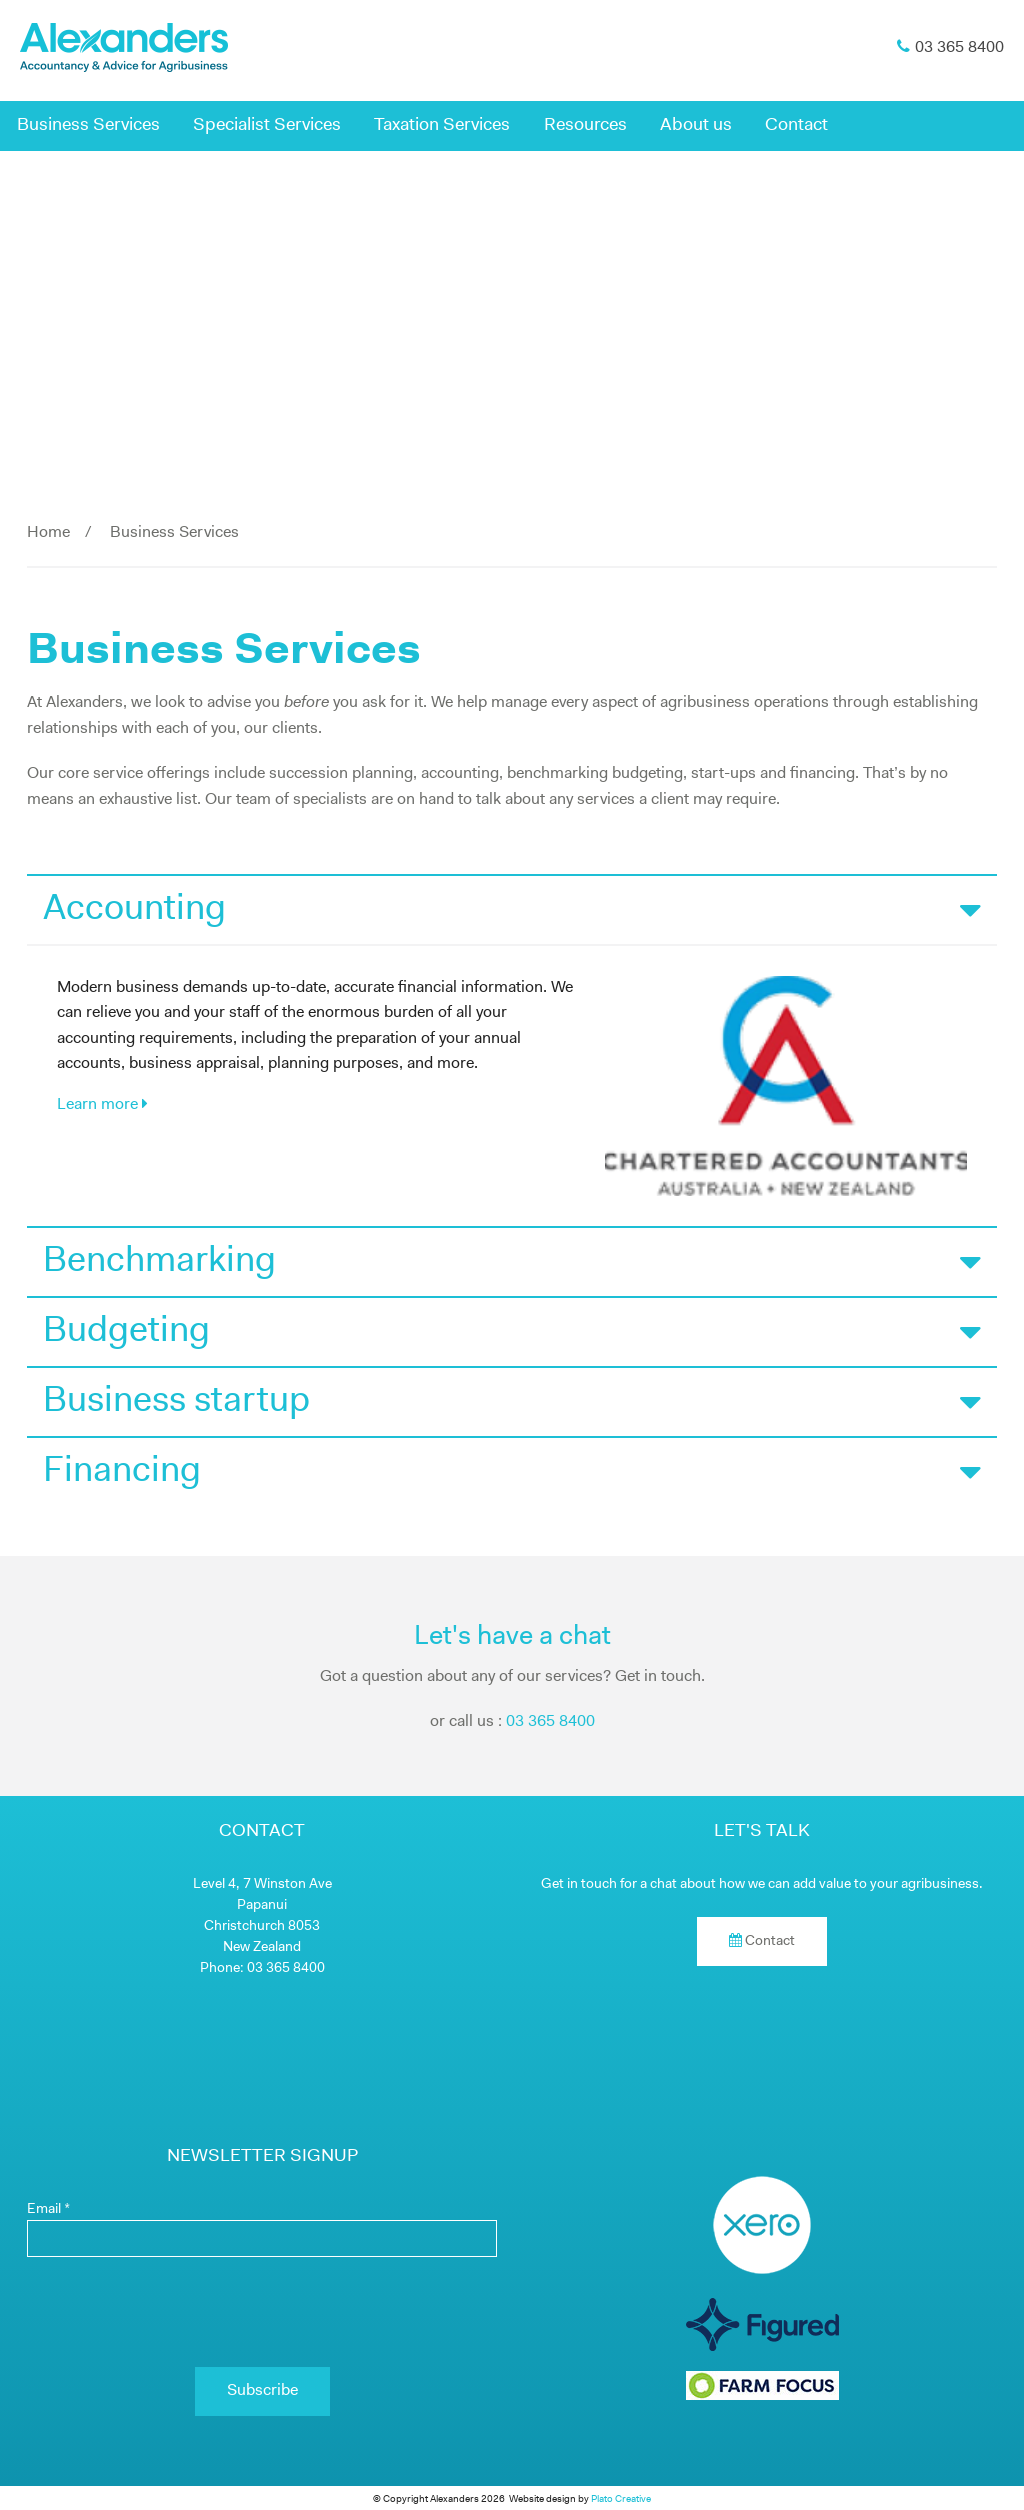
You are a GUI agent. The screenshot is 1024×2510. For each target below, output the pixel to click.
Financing (512, 1472)
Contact (796, 125)
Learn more (102, 1104)
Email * (48, 2209)
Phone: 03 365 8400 (262, 1968)
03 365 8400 (550, 1722)
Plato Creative (621, 2499)
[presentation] (262, 2312)
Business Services (88, 125)
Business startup (512, 1402)
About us (696, 125)
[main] (512, 730)
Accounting (512, 910)
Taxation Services (442, 125)
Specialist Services (267, 125)
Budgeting (512, 1332)
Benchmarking (512, 1262)
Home (48, 533)
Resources (585, 125)
